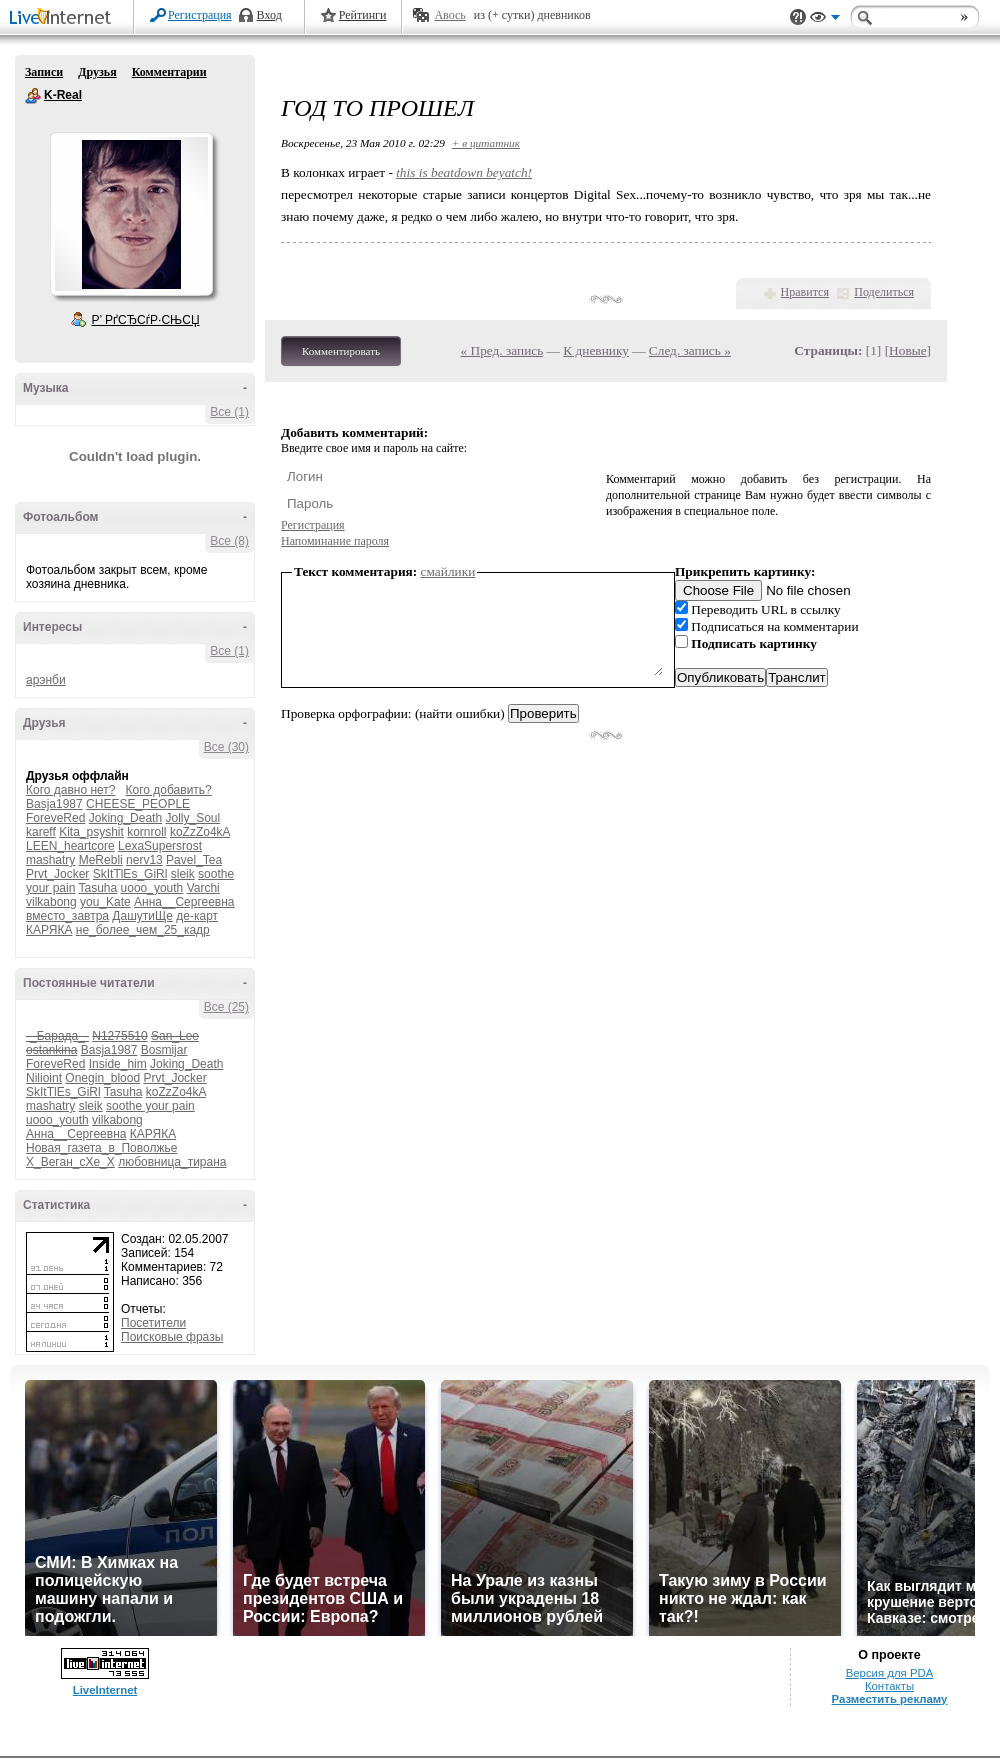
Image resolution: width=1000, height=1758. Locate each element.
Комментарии (169, 72)
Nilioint (44, 1078)
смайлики (448, 571)
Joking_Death (125, 818)
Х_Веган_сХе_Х (70, 1162)
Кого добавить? (169, 790)
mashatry (50, 860)
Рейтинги (363, 15)
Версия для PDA (890, 1673)
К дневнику (596, 350)
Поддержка (798, 17)
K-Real (33, 96)
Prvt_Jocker (57, 874)
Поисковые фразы (172, 1337)
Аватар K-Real (131, 214)
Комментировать (341, 351)
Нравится (805, 292)
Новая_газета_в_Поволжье (101, 1148)
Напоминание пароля (335, 541)
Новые (907, 350)
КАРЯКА (49, 930)
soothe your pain (150, 1106)
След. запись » (690, 350)
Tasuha (98, 888)
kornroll (146, 832)
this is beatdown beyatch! (464, 172)
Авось (449, 15)
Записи (44, 72)
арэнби (46, 680)
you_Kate (105, 902)
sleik (183, 874)
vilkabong (51, 902)
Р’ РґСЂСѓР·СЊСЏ (146, 320)
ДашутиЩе (142, 916)
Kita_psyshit (91, 832)
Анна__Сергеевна (184, 902)
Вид (825, 20)
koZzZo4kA (200, 832)
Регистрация (200, 15)
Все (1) (229, 412)
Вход (269, 15)
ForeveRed (55, 818)
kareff (41, 832)
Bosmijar (164, 1050)
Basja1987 (54, 804)
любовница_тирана (172, 1162)
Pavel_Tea (194, 860)
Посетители (153, 1323)
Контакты (889, 1686)
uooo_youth (152, 888)
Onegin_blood (102, 1078)
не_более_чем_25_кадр (143, 930)
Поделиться (884, 292)
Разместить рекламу (890, 1699)
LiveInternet (64, 18)
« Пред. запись (502, 350)
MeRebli (101, 860)
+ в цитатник (486, 143)
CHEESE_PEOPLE (138, 804)
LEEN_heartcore (70, 846)
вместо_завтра (67, 916)
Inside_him (118, 1064)
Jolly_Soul (192, 818)
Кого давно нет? (71, 790)
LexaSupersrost (160, 846)
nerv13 (144, 860)
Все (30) (226, 747)
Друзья (97, 72)
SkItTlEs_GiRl (130, 874)
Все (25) (226, 1007)
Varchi (203, 888)
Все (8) (229, 541)
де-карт (197, 916)
